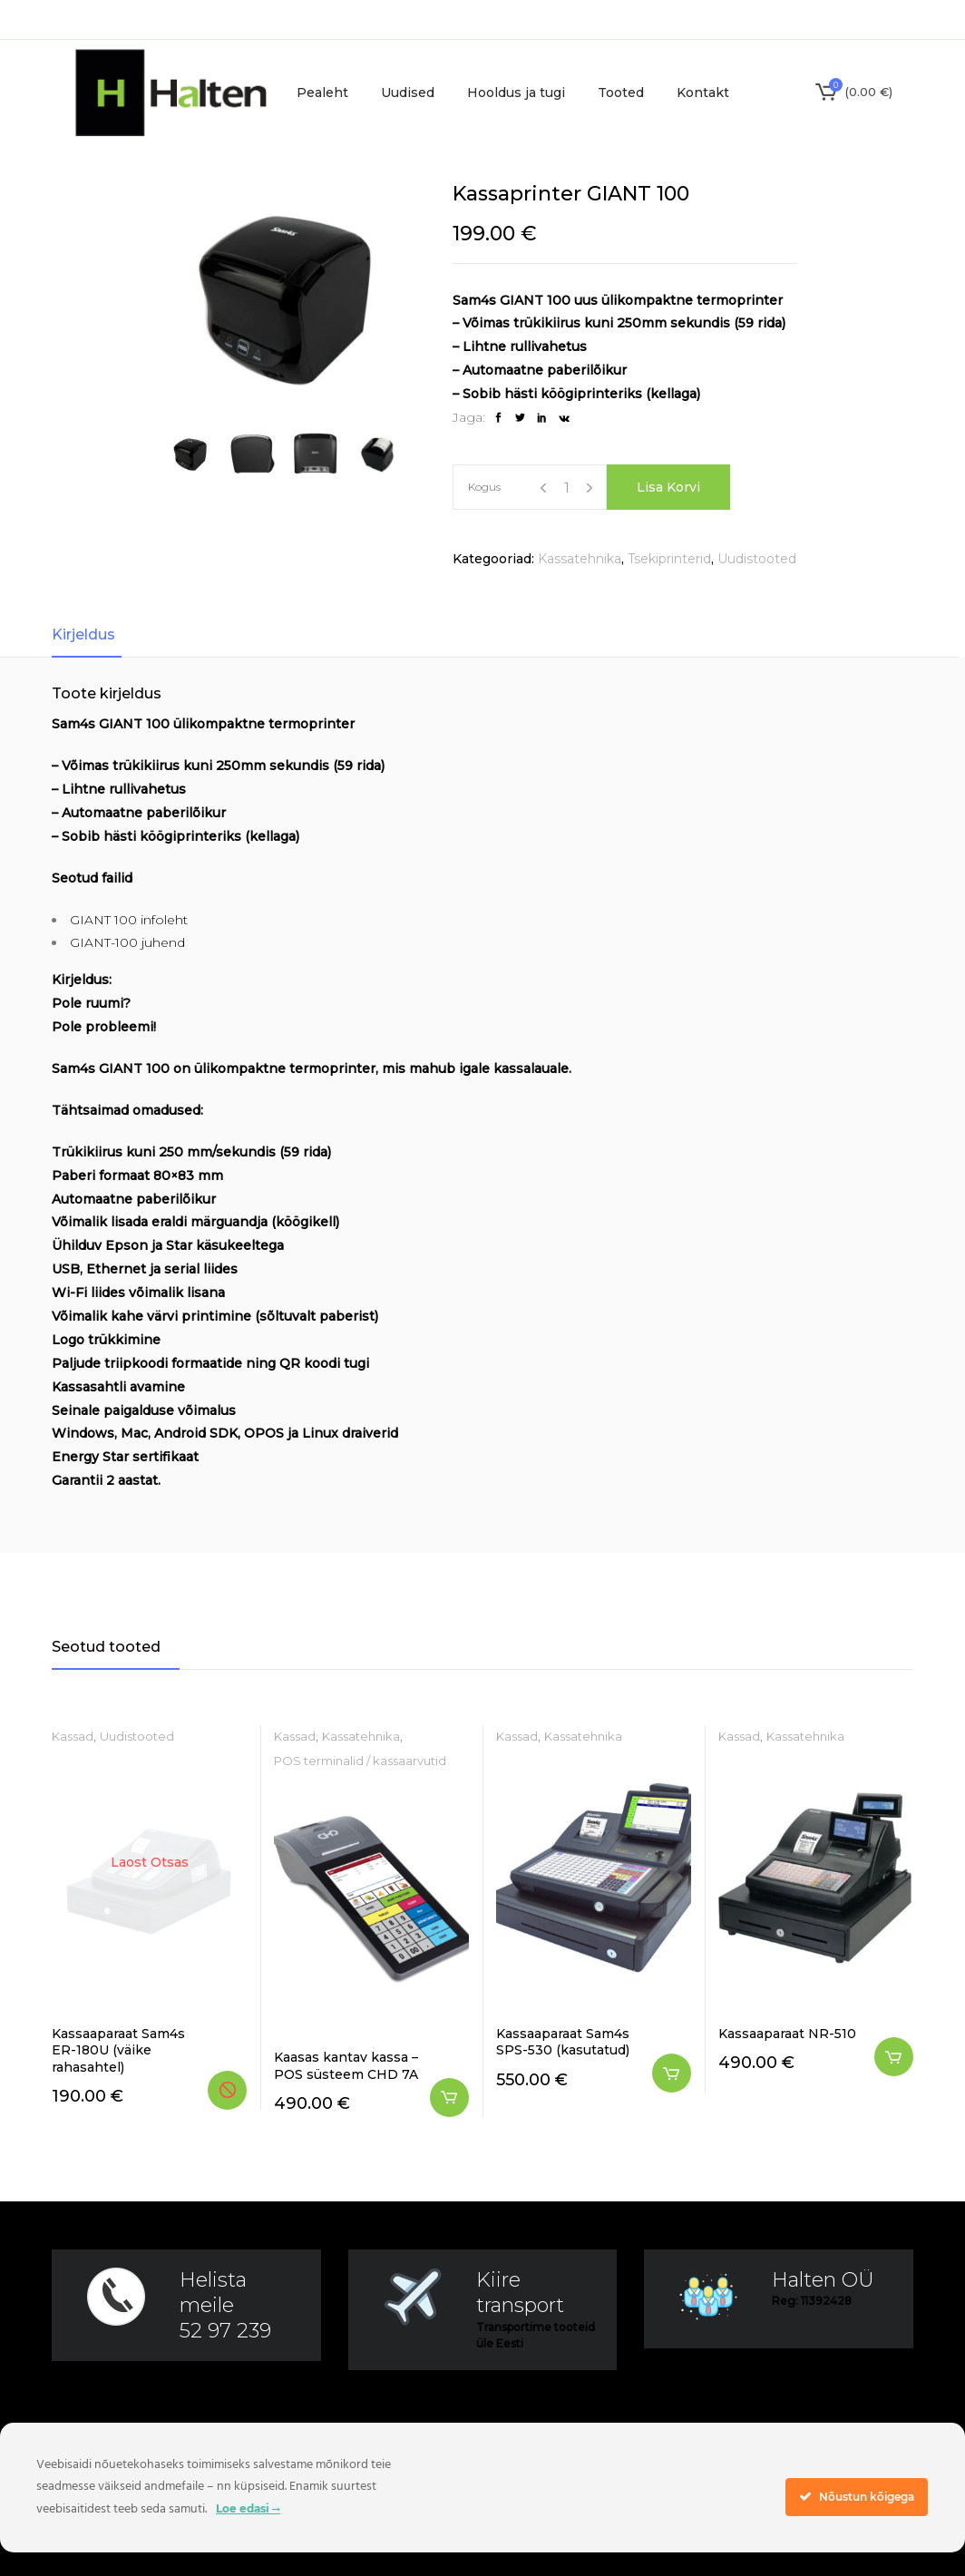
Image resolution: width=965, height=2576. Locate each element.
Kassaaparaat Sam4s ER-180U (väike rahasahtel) (118, 2049)
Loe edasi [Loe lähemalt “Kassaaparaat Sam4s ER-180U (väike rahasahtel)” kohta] (227, 2090)
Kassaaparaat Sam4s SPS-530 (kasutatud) (562, 2041)
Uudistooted (756, 559)
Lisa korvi (668, 487)
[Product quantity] (566, 488)
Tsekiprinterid (669, 559)
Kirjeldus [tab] (83, 634)
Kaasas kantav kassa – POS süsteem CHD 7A (346, 2065)
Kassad (72, 1736)
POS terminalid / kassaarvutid (360, 1760)
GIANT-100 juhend (127, 942)
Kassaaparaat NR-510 (787, 2033)
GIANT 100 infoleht (129, 920)
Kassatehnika (579, 559)
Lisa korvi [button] (449, 2097)
